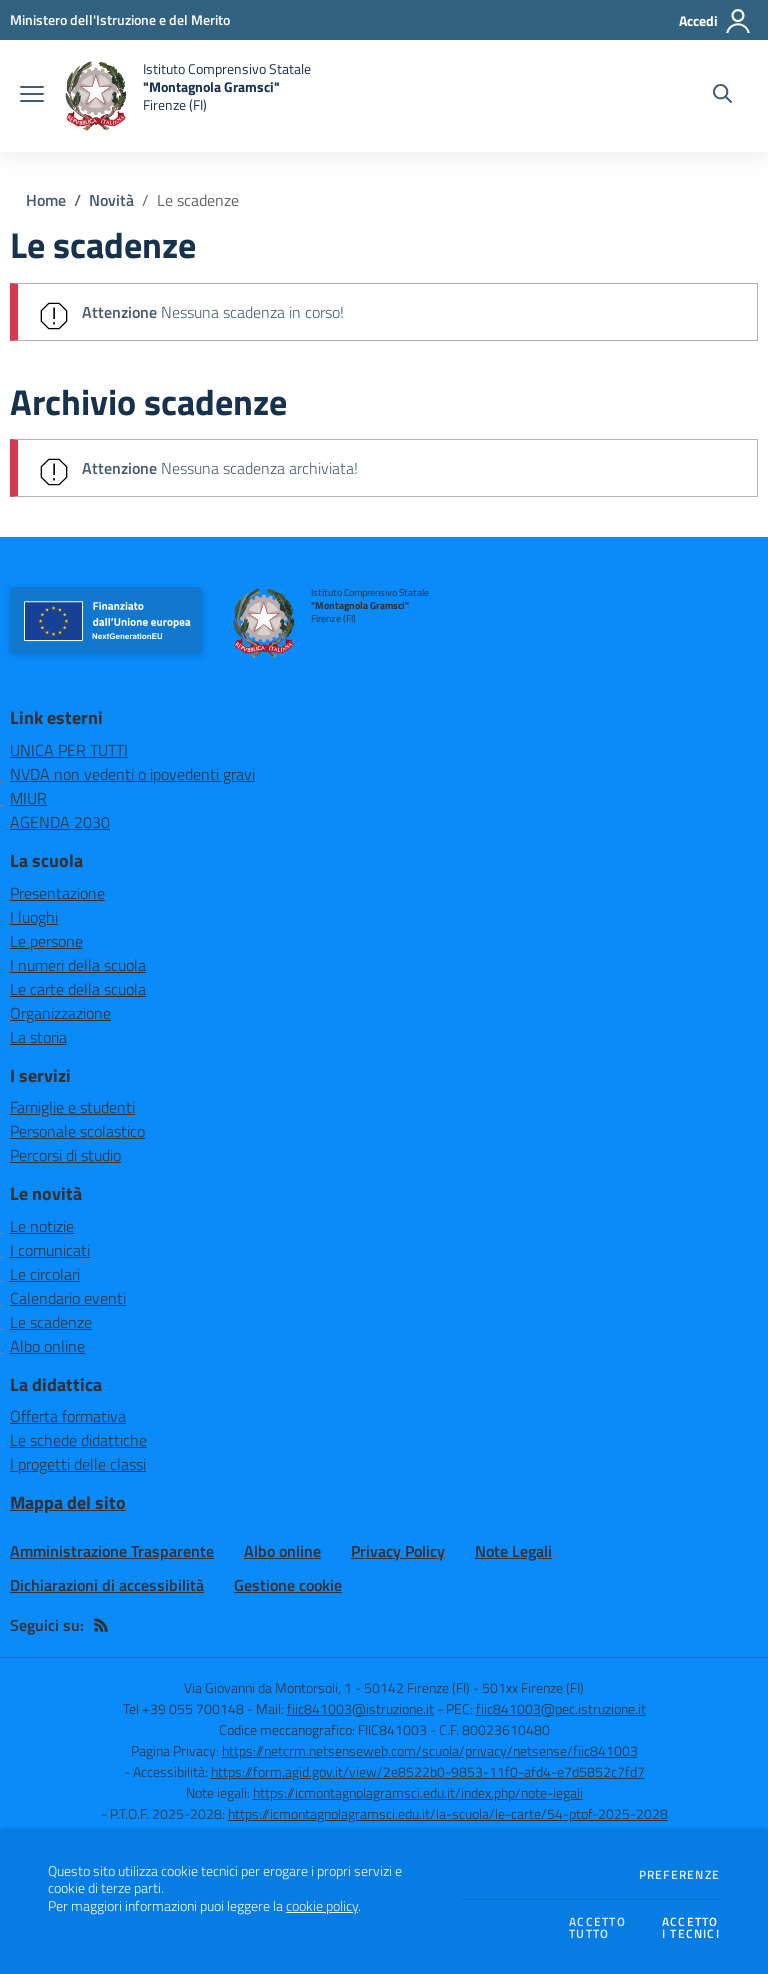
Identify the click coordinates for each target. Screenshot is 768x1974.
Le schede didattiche (78, 1440)
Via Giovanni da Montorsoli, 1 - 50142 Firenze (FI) (327, 1687)
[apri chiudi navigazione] (32, 96)
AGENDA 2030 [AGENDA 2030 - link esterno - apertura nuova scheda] (60, 822)
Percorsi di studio (65, 1155)
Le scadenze (198, 200)
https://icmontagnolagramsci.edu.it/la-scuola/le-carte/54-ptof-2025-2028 (448, 1813)
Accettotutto (597, 1928)
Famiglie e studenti (72, 1107)
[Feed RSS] (101, 1625)
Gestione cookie (288, 1585)
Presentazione (57, 893)
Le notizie (42, 1226)
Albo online (47, 1346)
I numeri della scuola (78, 965)
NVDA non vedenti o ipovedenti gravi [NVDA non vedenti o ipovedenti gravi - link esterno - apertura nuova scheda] (132, 774)
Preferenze (679, 1875)
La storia (38, 1037)
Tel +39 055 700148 (183, 1708)
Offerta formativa (68, 1416)
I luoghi (34, 917)
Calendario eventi (68, 1298)
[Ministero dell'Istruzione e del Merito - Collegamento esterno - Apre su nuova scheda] (120, 19)
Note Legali (513, 1551)
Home (46, 200)
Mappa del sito (68, 1502)
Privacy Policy (398, 1551)
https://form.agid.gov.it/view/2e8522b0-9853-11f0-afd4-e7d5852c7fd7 (428, 1771)
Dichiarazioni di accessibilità (107, 1585)
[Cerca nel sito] (722, 96)
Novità (111, 200)
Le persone (46, 941)
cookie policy (322, 1906)
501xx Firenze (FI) (533, 1687)
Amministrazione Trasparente (112, 1551)
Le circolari (45, 1274)
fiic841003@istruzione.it (360, 1708)
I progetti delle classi (78, 1464)
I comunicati (50, 1250)
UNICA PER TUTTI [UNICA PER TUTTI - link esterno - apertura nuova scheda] (69, 750)
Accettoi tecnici (691, 1928)
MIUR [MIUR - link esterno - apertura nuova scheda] (28, 798)
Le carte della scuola (78, 989)
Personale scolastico (77, 1131)
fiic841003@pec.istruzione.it (561, 1708)
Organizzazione (60, 1013)
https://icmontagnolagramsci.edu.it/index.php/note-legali (418, 1792)
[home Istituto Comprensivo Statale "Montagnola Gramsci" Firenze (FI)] (187, 96)
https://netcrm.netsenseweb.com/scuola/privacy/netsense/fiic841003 (430, 1750)
